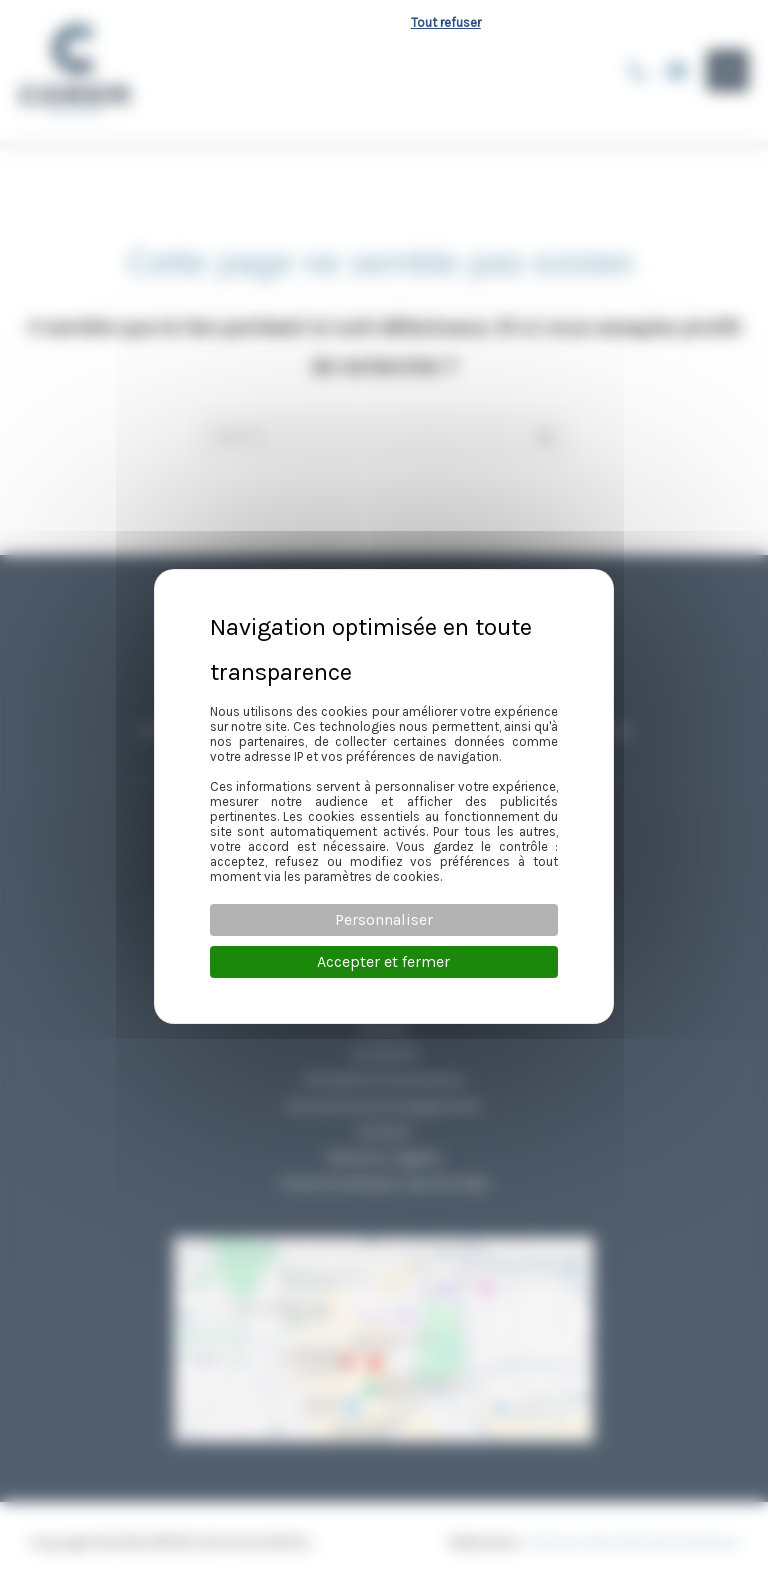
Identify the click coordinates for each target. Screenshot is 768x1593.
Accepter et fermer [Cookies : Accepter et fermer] (383, 961)
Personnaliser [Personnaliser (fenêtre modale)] (384, 919)
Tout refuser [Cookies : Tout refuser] (446, 22)
